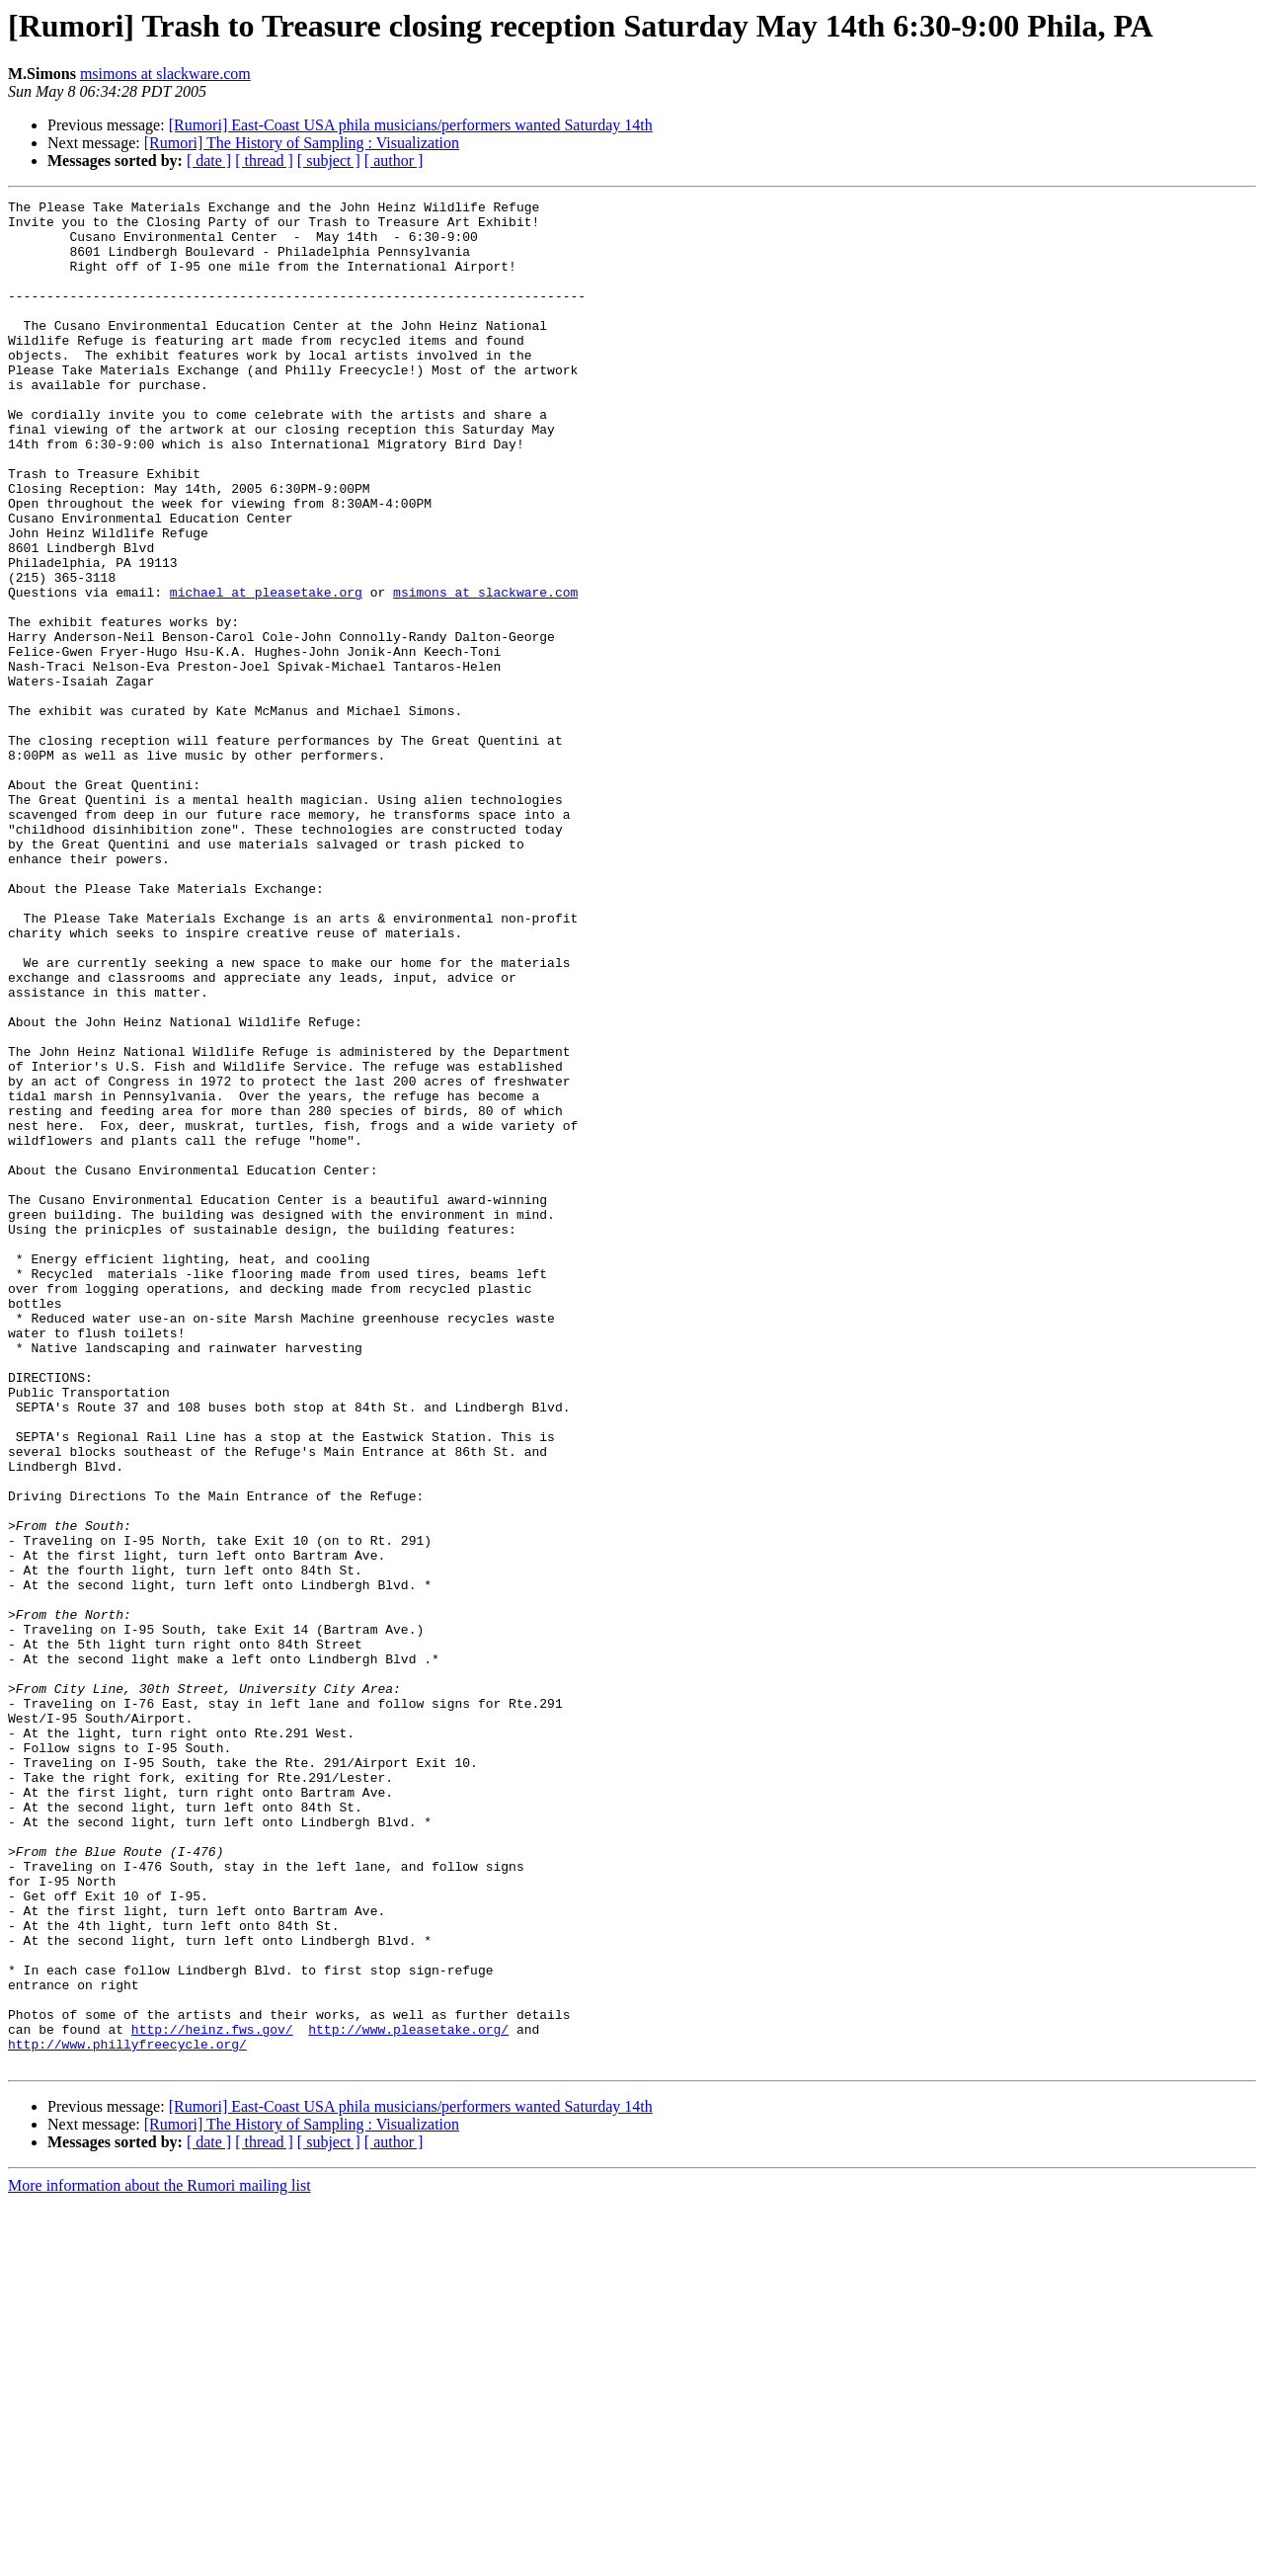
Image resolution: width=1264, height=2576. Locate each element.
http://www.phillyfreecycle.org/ (127, 2414)
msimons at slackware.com (165, 73)
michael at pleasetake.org (266, 672)
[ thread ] (264, 160)
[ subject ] (328, 160)
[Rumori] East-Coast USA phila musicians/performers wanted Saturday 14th (411, 125)
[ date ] (209, 160)
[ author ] (394, 160)
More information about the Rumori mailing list (159, 2558)
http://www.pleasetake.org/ (408, 2396)
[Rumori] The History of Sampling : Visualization (301, 142)
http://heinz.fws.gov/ (212, 2396)
